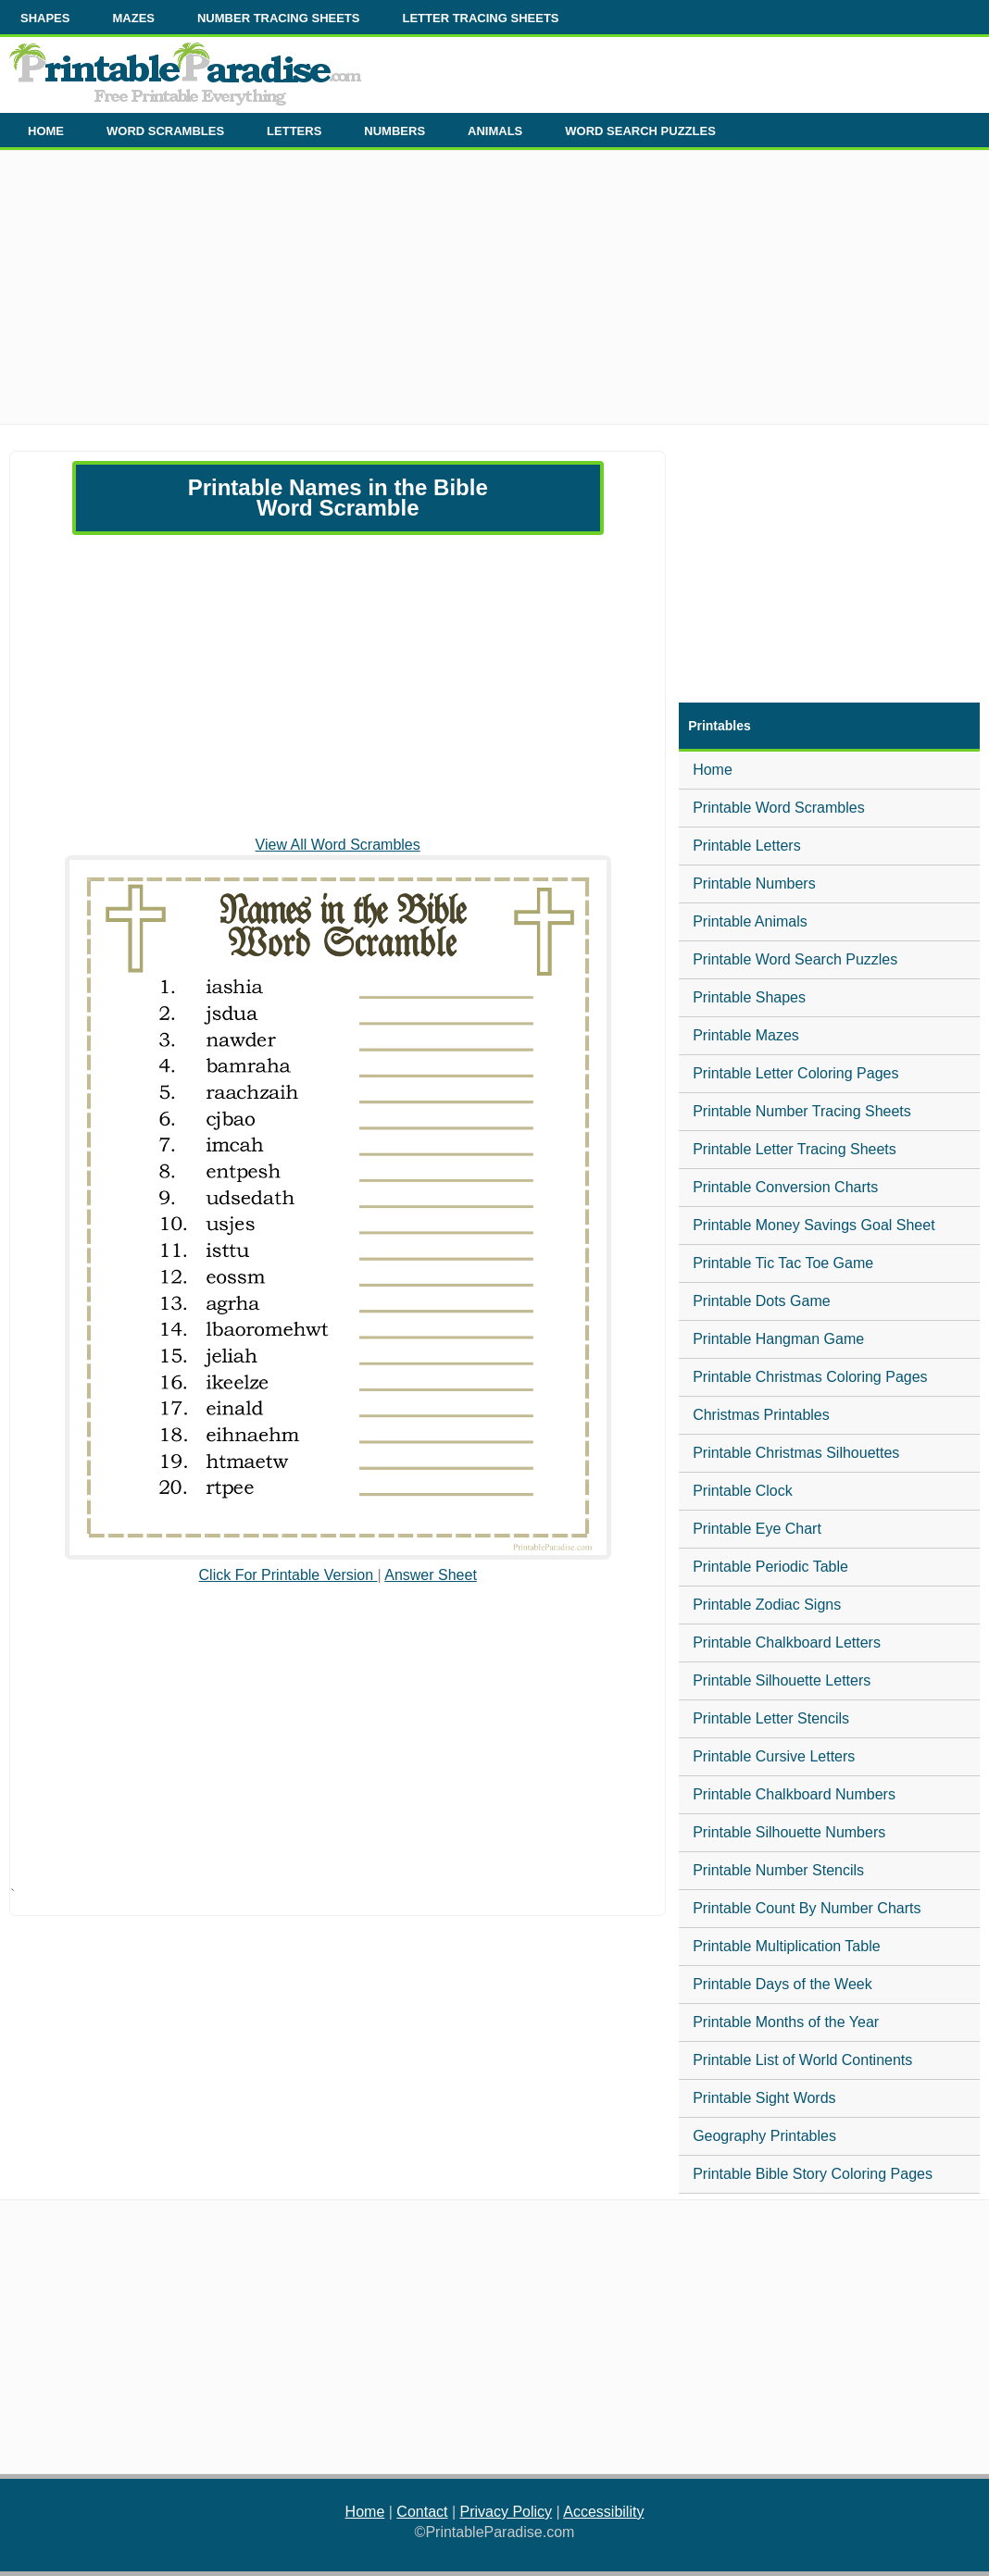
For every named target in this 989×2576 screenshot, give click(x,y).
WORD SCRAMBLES (165, 131)
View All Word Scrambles (338, 844)
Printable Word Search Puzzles (795, 959)
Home (712, 770)
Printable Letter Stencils (771, 1718)
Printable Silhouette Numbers (789, 1832)
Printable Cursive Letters (774, 1756)
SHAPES (44, 18)
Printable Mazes (746, 1035)
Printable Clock (743, 1491)
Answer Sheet (430, 1575)
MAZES (133, 18)
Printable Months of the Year (786, 2022)
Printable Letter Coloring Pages (795, 1073)
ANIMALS (495, 131)
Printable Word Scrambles (779, 807)
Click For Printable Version (288, 1575)
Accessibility (603, 2512)
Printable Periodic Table (770, 1566)
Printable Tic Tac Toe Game (783, 1263)
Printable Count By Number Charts (806, 1908)
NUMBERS (394, 131)
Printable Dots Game (762, 1301)
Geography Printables (764, 2136)
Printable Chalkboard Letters (787, 1642)
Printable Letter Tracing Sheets (794, 1149)
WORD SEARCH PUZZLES (640, 131)
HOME (46, 131)
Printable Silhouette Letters (781, 1680)
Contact (421, 2512)
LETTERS (294, 131)
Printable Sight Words (764, 2098)
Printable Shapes (749, 997)
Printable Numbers (754, 883)
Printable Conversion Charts (785, 1187)
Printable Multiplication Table (786, 1946)
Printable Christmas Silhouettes (796, 1453)
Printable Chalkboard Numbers (794, 1794)
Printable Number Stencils (778, 1870)
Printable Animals (750, 921)
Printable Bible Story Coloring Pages (813, 2174)
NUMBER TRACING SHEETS (278, 18)
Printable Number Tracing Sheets (802, 1111)
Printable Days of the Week (782, 1984)
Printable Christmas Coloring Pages (810, 1377)
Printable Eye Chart (757, 1529)
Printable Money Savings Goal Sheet (813, 1225)
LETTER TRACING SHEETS (480, 18)
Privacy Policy (506, 2512)
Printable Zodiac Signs (767, 1604)
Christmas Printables (761, 1415)
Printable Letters (747, 845)
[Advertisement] (494, 294)
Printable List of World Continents (802, 2060)
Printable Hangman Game (778, 1339)
